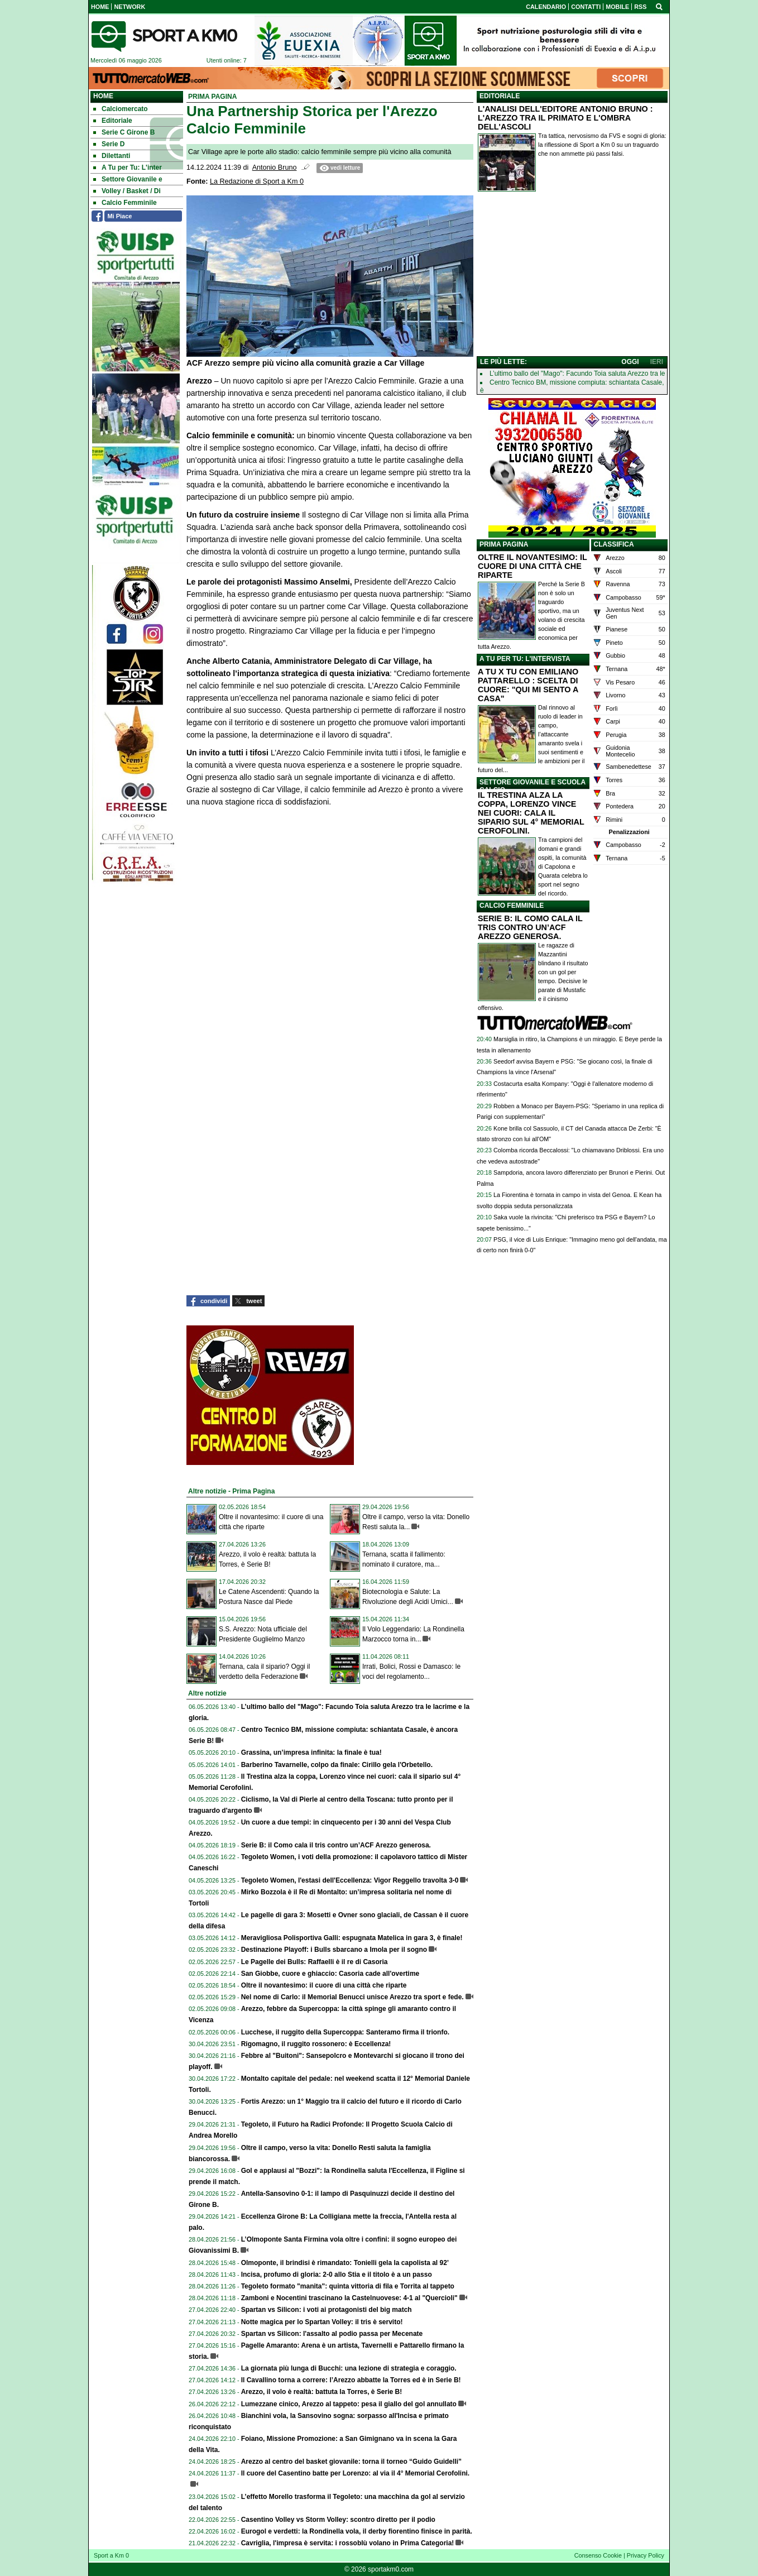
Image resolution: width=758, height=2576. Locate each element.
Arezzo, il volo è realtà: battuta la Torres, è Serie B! (321, 2392)
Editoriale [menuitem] (112, 121)
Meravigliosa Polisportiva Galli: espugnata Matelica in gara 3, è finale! (352, 1938)
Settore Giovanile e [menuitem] (127, 179)
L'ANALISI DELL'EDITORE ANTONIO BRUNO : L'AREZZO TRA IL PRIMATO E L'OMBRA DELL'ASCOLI (565, 117)
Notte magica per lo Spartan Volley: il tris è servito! (322, 2322)
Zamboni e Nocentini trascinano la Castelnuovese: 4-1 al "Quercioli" (349, 2298)
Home (103, 96)
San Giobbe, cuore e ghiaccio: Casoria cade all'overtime (330, 1974)
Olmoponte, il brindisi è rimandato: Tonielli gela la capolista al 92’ (345, 2263)
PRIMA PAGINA (503, 544)
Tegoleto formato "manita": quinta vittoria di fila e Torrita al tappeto (347, 2286)
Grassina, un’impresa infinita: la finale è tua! (311, 1752)
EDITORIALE (499, 96)
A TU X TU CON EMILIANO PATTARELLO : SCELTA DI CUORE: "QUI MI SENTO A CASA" (528, 685)
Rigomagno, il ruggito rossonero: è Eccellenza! (316, 2044)
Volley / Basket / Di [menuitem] (127, 191)
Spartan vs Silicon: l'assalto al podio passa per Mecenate (332, 2334)
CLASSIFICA (614, 544)
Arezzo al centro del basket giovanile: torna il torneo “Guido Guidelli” (351, 2461)
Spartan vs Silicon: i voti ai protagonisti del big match (326, 2310)
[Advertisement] (572, 276)
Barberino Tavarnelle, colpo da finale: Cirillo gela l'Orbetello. (337, 1765)
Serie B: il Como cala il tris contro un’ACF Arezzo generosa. (336, 1845)
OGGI (630, 362)
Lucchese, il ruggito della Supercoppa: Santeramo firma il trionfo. (345, 2032)
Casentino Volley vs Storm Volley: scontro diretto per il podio (338, 2520)
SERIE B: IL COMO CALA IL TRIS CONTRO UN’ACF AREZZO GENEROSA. (530, 927)
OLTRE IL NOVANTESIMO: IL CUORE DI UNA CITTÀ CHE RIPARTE (532, 566)
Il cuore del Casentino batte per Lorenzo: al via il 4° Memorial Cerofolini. (355, 2473)
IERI (656, 362)
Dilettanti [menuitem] (111, 156)
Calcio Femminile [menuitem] (125, 203)
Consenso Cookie (598, 2555)
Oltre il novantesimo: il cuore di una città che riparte (324, 1985)
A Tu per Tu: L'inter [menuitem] (127, 167)
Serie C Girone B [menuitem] (124, 132)
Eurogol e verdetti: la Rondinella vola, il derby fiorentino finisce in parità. (356, 2531)
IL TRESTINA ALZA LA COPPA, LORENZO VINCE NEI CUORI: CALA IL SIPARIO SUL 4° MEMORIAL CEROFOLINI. (531, 813)
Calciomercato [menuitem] (120, 109)
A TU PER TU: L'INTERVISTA (524, 659)
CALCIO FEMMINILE (511, 905)
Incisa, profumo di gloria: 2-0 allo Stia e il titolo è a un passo (336, 2274)
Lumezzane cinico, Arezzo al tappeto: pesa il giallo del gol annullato (349, 2404)
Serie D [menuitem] (108, 144)
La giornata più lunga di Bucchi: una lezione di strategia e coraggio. (349, 2368)
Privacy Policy (645, 2555)
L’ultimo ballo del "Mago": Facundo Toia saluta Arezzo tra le (577, 373)
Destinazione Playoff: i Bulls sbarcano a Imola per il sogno (334, 1949)
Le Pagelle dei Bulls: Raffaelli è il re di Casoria (314, 1962)
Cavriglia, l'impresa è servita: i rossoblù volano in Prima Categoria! (347, 2543)
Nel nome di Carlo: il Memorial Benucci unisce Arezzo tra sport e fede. (352, 1997)
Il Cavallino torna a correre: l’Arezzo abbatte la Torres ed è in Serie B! (351, 2380)
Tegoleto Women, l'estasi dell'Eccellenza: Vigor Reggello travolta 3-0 (350, 1880)
